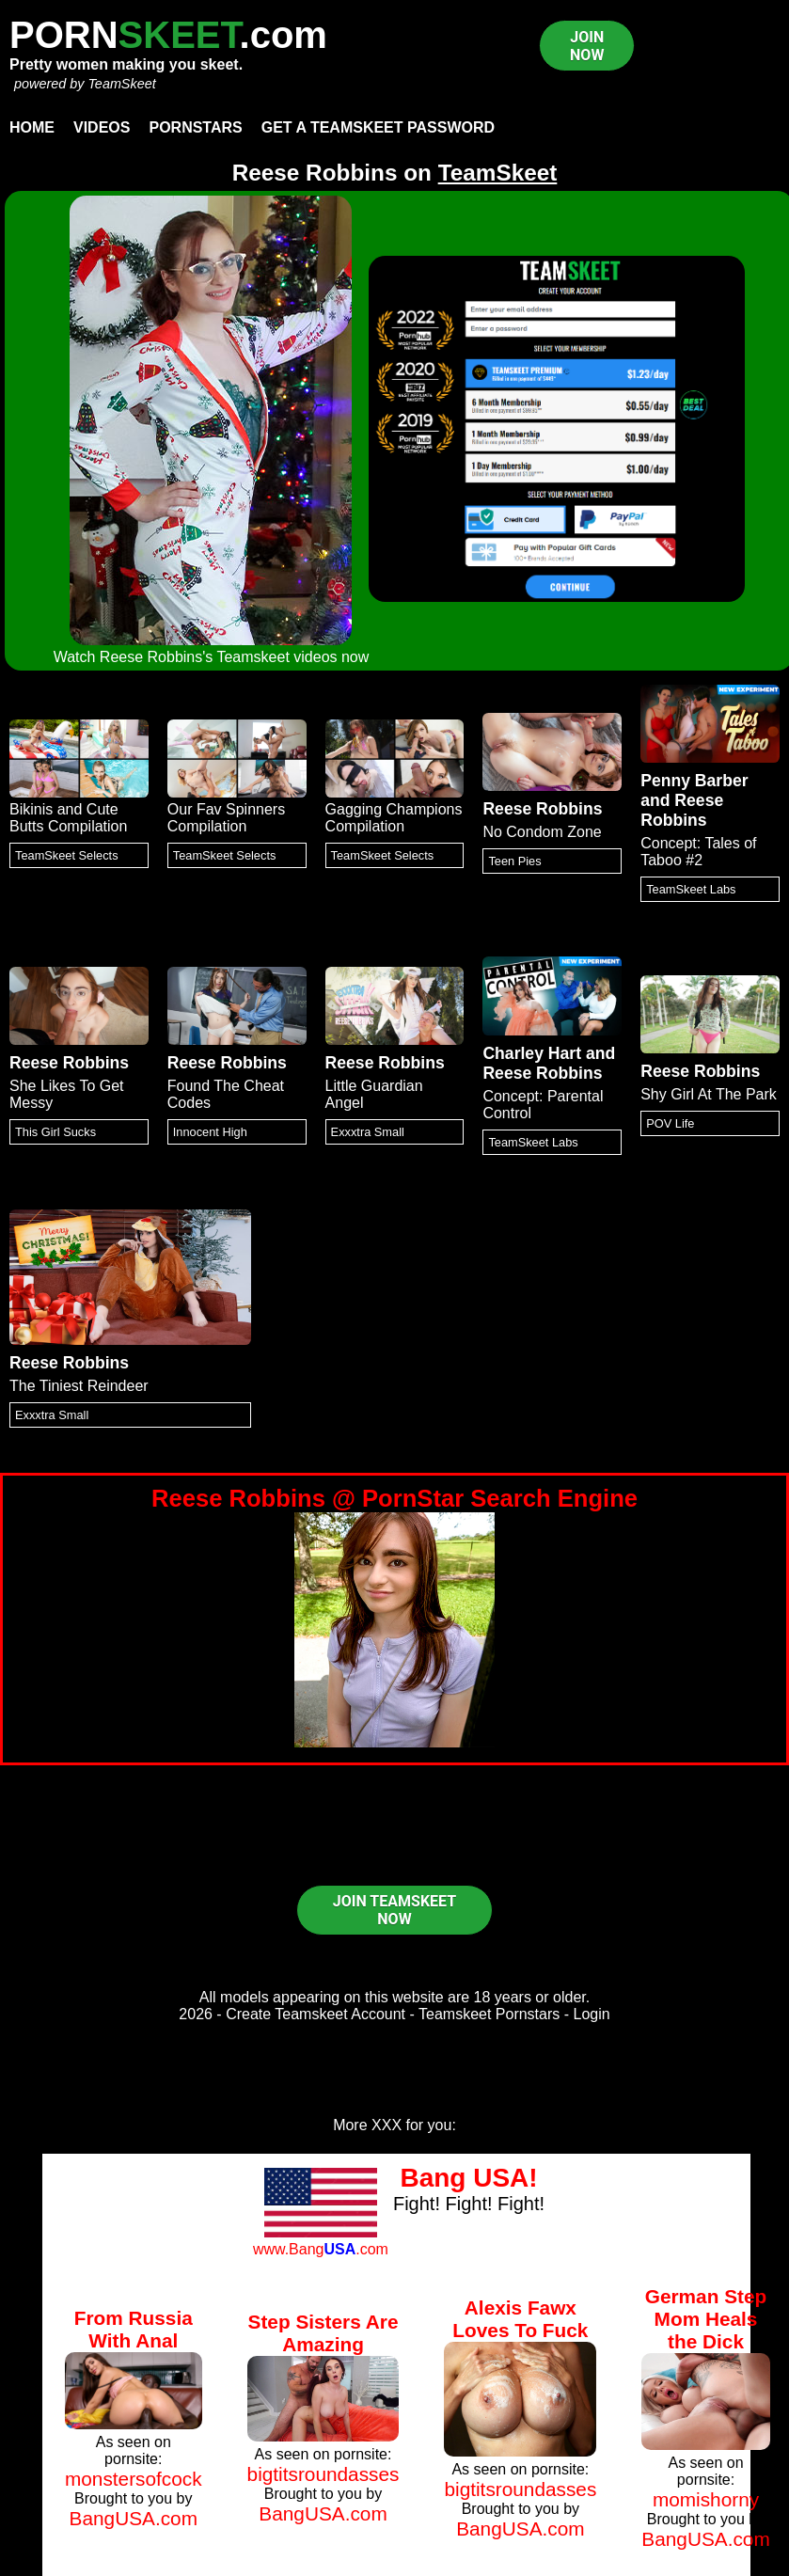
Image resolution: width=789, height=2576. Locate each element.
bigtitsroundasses (323, 2474)
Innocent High (210, 1132)
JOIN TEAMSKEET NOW (394, 1910)
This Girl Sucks (55, 1132)
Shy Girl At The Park (708, 1094)
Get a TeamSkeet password (378, 127)
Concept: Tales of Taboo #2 (698, 851)
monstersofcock (133, 2478)
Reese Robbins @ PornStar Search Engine (394, 1498)
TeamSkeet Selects (66, 855)
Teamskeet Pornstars (489, 2014)
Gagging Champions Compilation (394, 817)
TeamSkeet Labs (690, 889)
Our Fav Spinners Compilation (226, 817)
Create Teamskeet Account (315, 2014)
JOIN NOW (587, 46)
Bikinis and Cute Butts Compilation (68, 817)
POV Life (670, 1123)
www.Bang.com (320, 2249)
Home (32, 127)
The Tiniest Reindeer (79, 1386)
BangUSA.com (133, 2518)
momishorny (706, 2499)
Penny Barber (694, 780)
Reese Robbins (542, 808)
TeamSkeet (121, 83)
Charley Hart (531, 1053)
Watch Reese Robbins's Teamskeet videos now (212, 657)
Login (592, 2014)
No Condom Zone (541, 832)
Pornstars (195, 127)
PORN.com (168, 34)
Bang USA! (468, 2177)
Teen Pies (514, 861)
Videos (101, 127)
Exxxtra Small (367, 1132)
